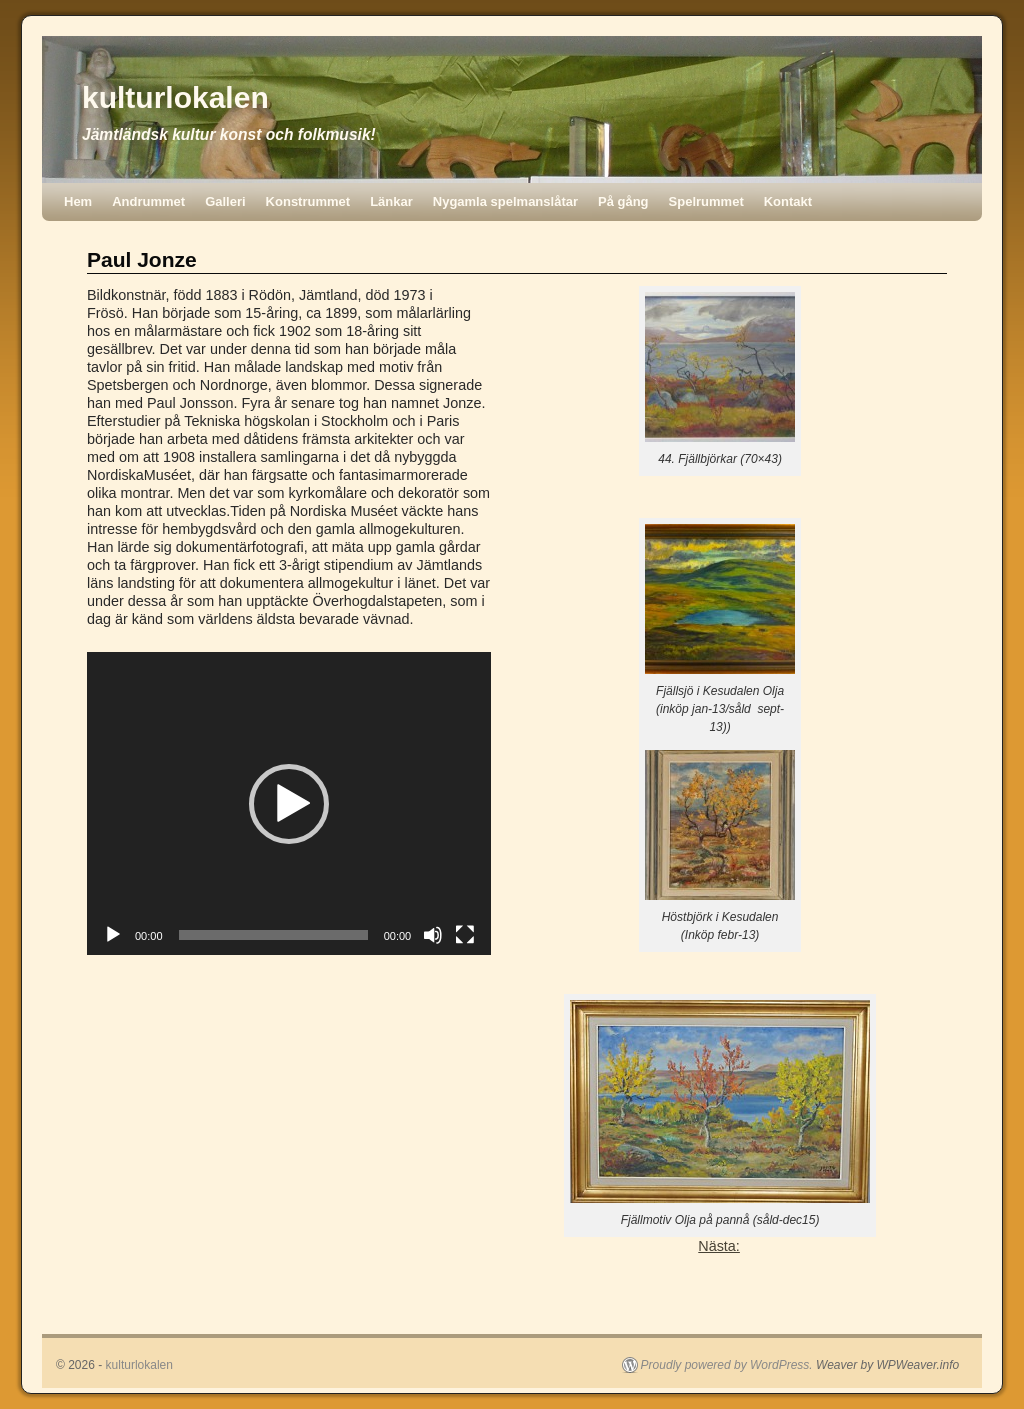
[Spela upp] (113, 935)
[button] (289, 804)
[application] (289, 803)
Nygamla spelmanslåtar (505, 201)
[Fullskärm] (465, 935)
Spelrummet (706, 201)
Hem (78, 201)
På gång (623, 201)
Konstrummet (308, 201)
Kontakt (788, 201)
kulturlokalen (175, 97)
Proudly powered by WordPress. (727, 1365)
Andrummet (148, 201)
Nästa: (719, 1246)
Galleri (225, 201)
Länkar (391, 201)
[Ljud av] (433, 935)
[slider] (273, 935)
